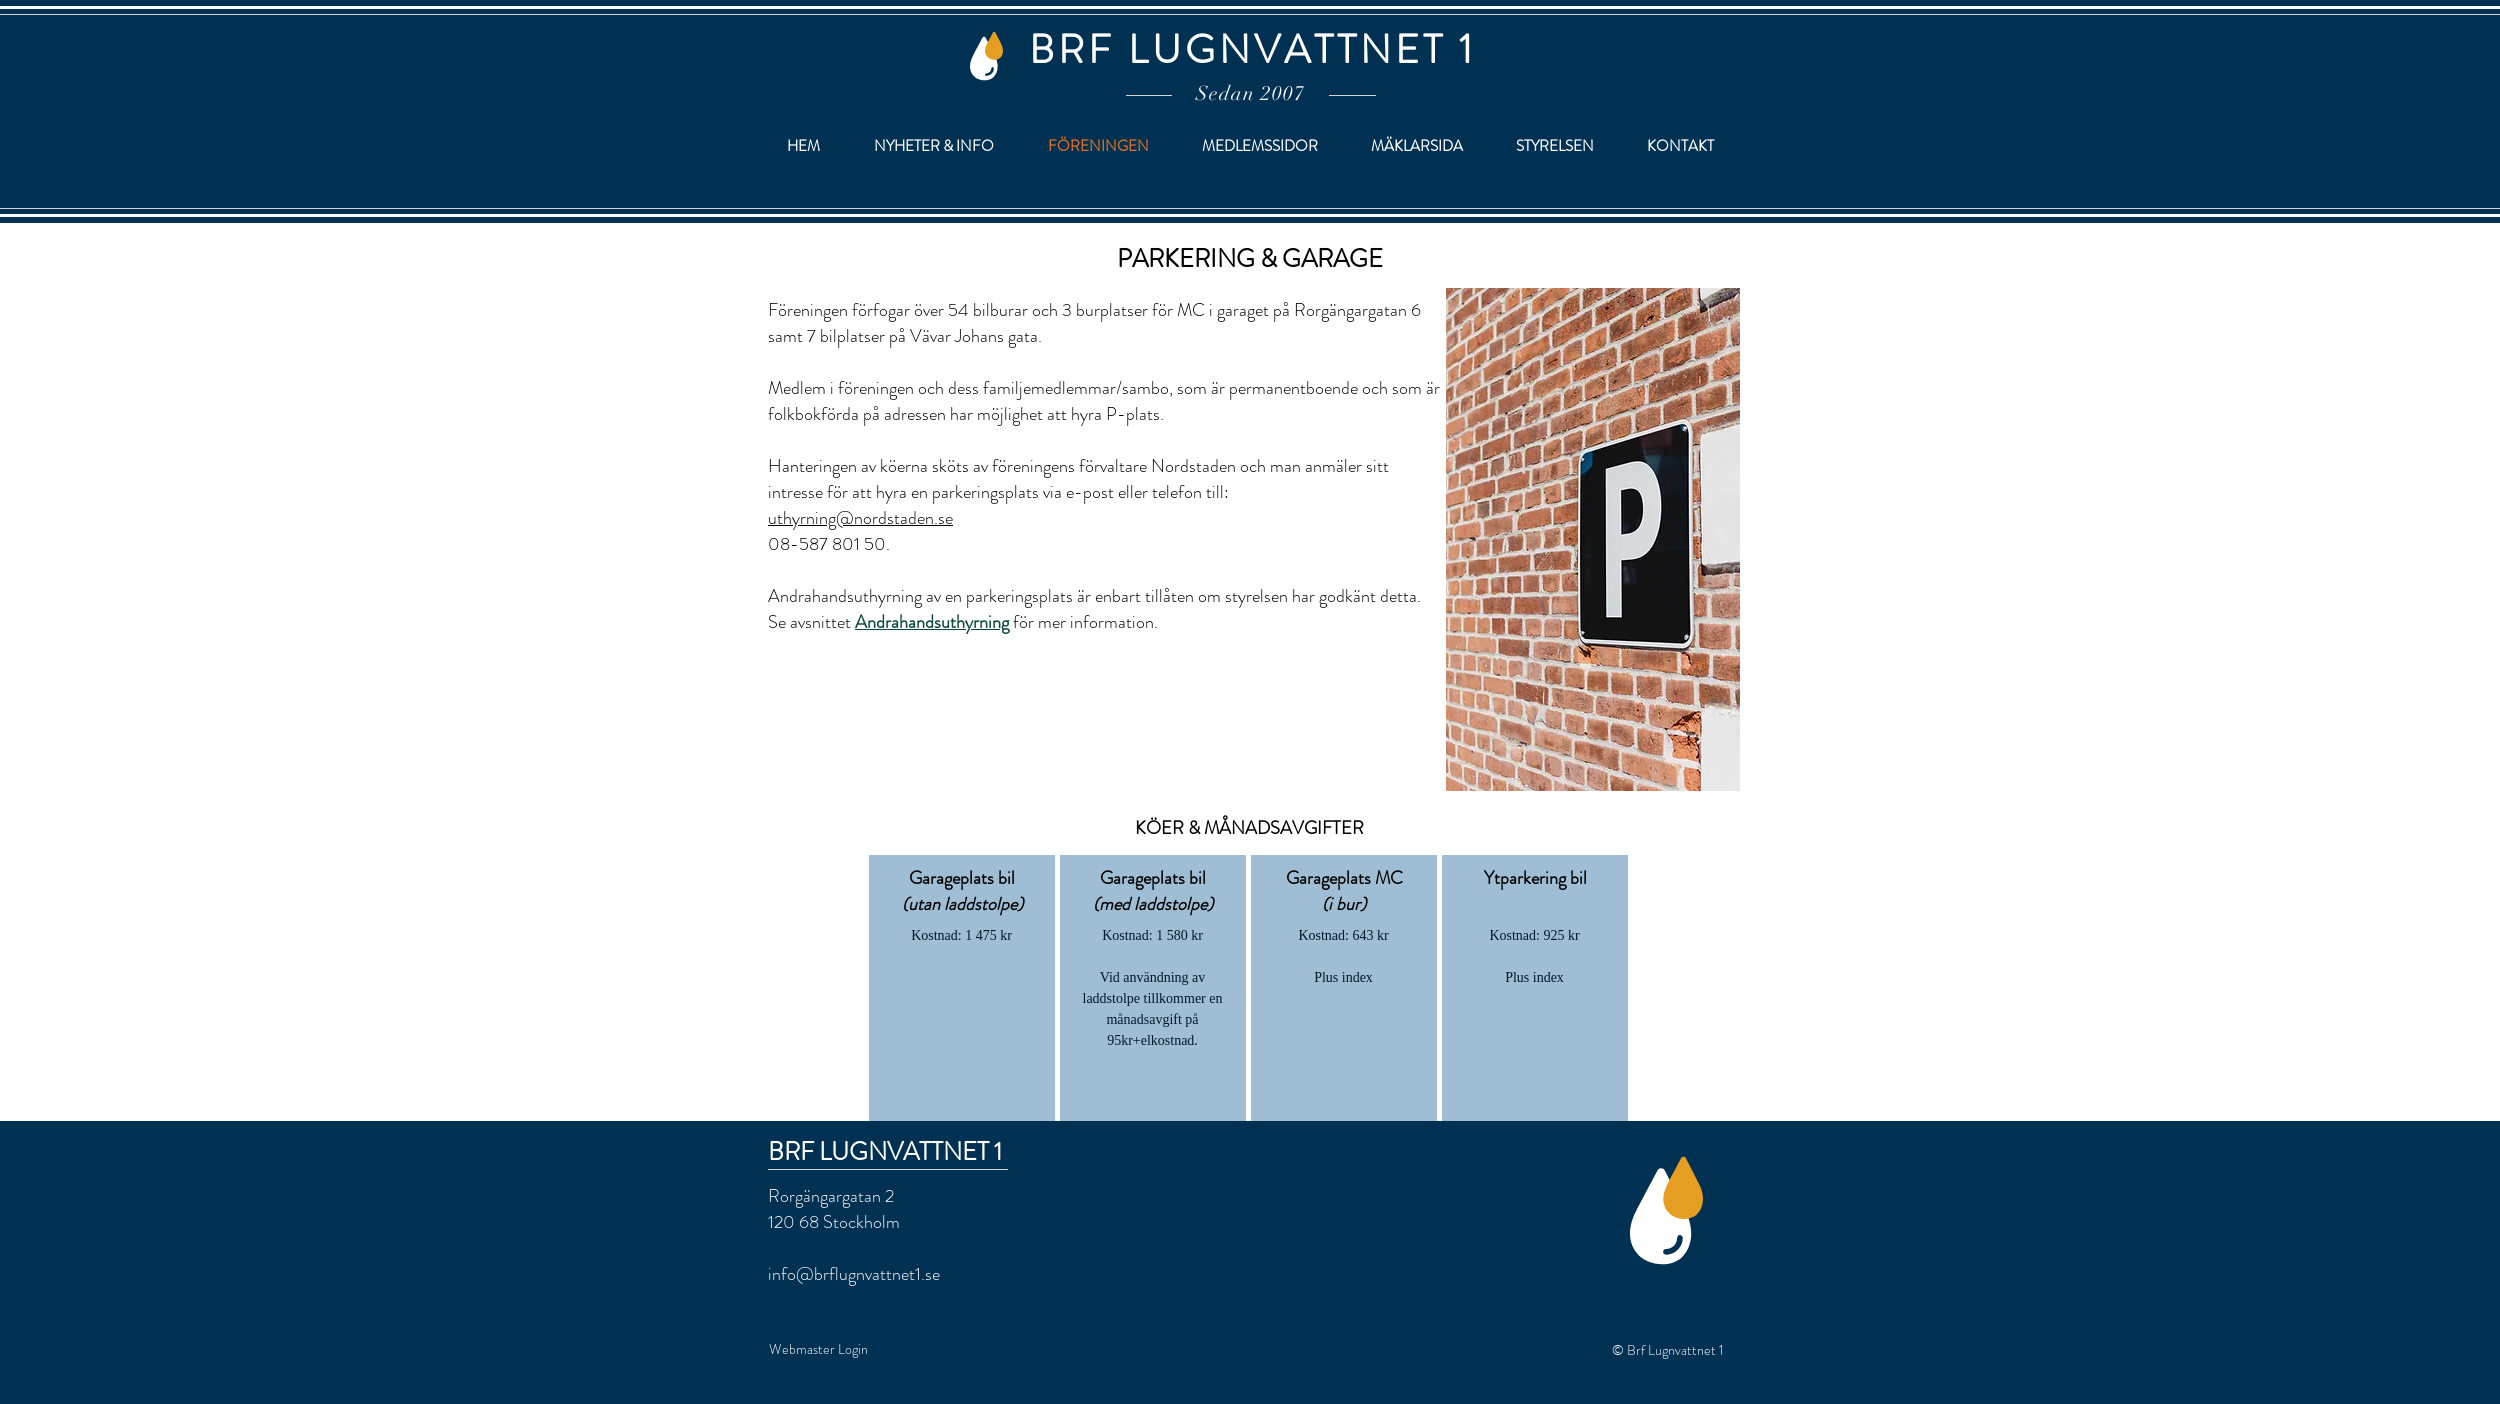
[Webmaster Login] (818, 1349)
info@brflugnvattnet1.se (854, 1274)
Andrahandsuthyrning (932, 622)
